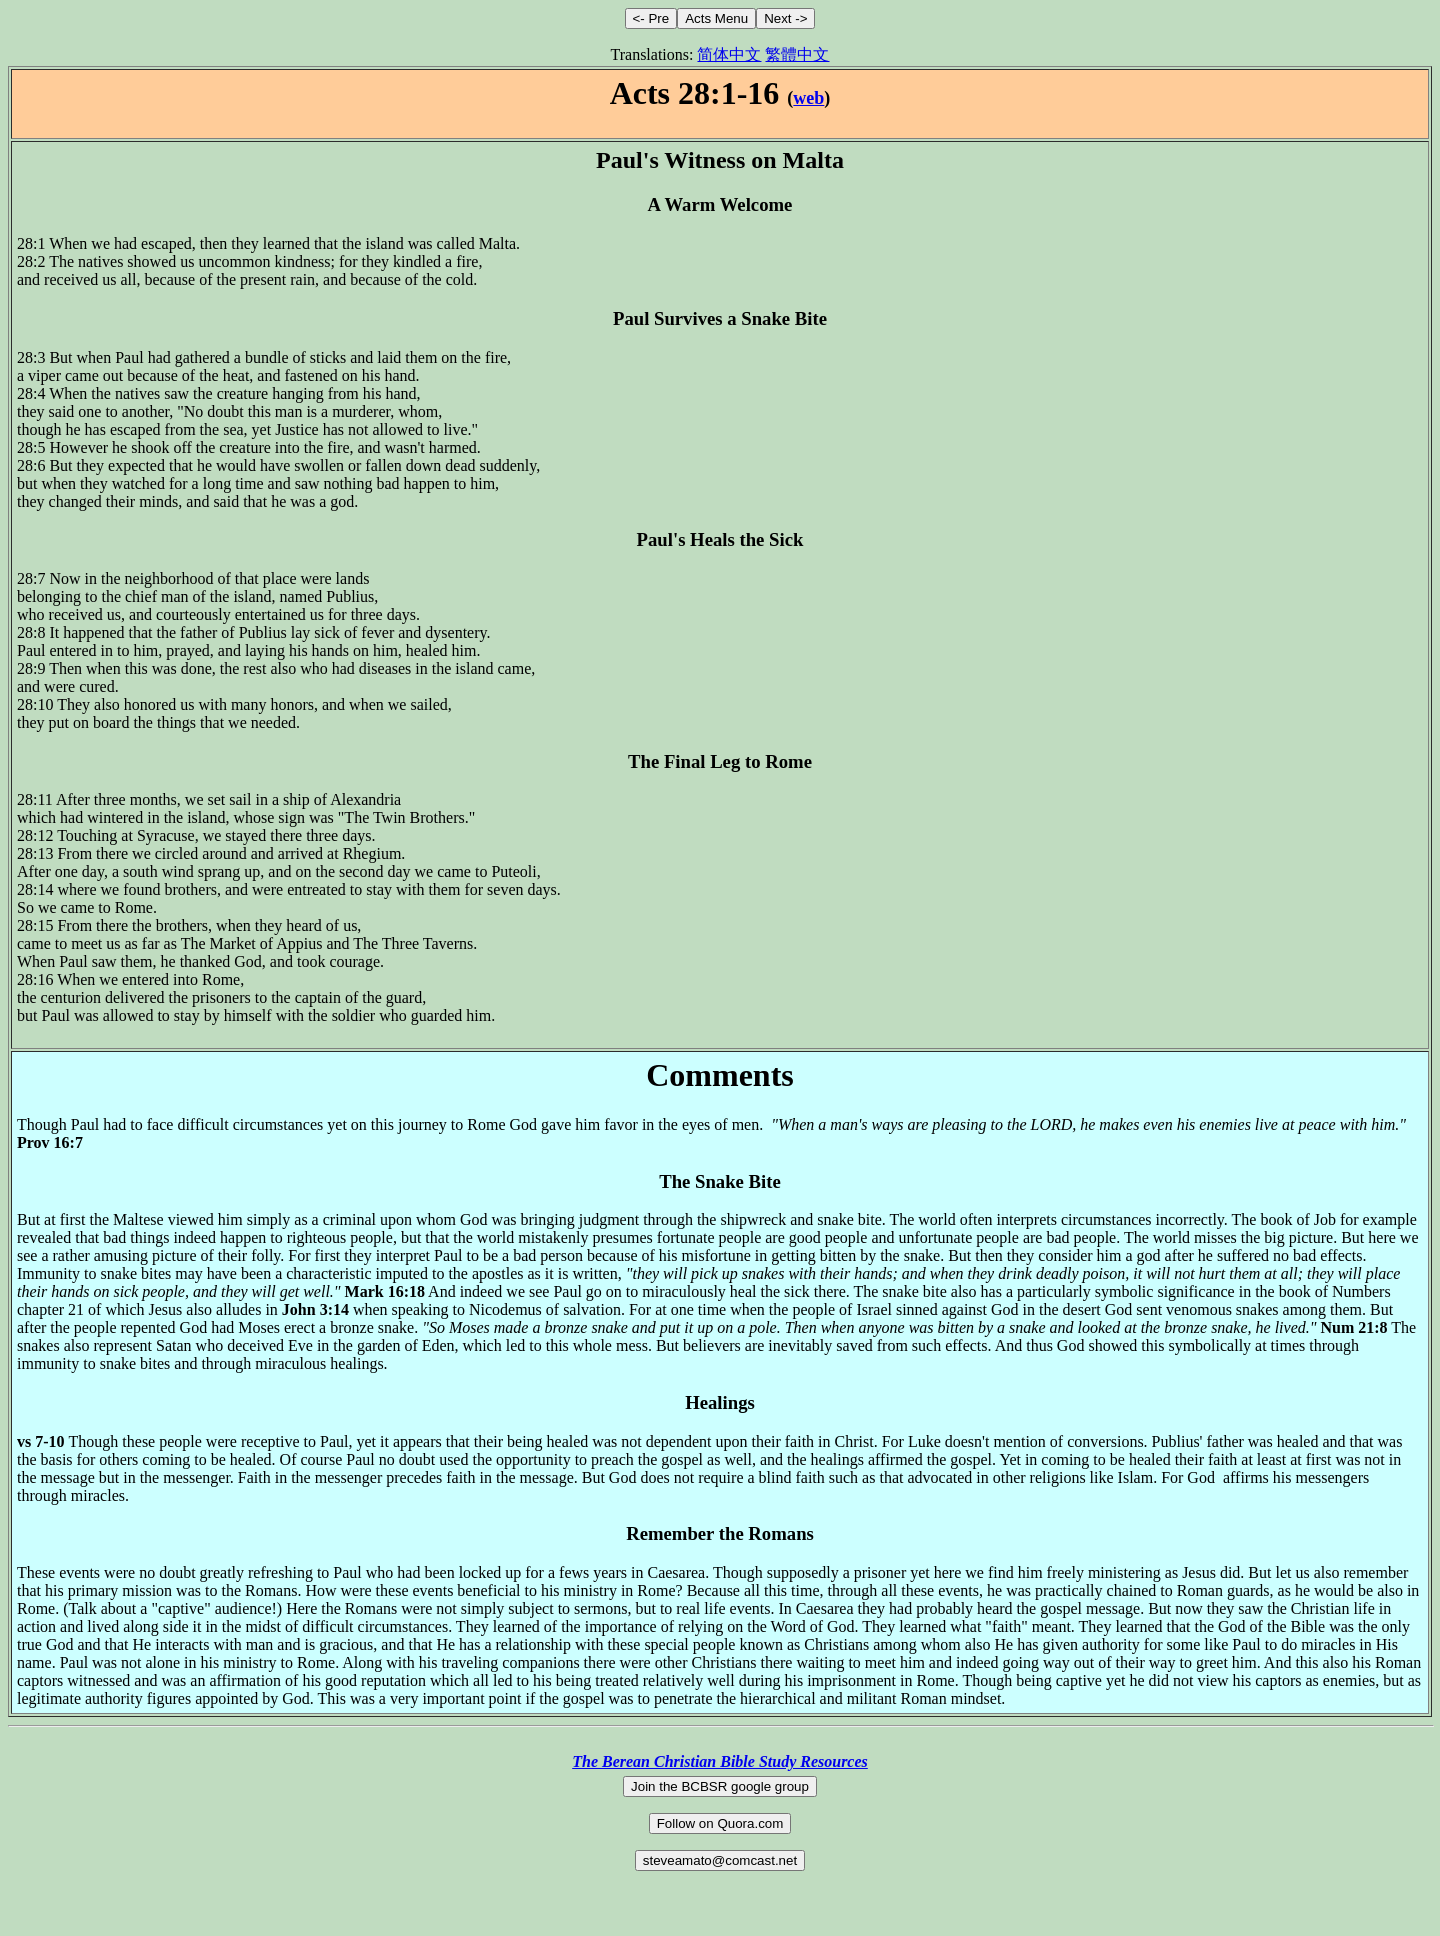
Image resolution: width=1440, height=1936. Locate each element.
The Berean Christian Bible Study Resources (720, 1761)
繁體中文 (797, 54)
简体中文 (729, 54)
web (808, 98)
